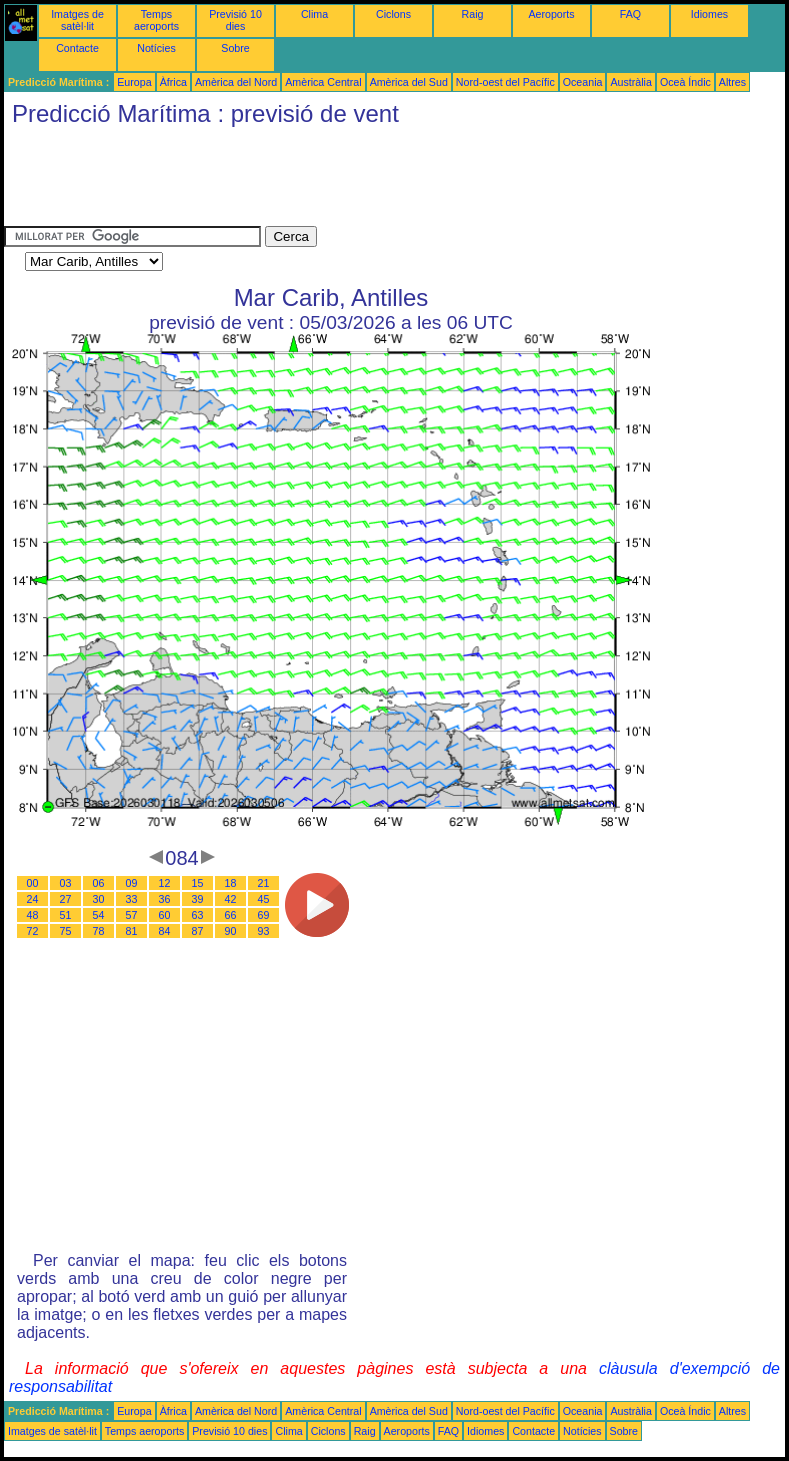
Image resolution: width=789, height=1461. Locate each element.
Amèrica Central (323, 82)
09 (132, 883)
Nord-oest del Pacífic (505, 82)
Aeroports (551, 14)
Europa (134, 82)
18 (231, 883)
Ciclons (393, 14)
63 (198, 915)
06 (99, 883)
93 (264, 931)
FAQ (630, 14)
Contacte (77, 48)
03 (66, 883)
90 (231, 931)
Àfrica (173, 82)
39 (198, 899)
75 (66, 931)
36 (165, 899)
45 (264, 899)
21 (264, 883)
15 (198, 883)
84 (165, 931)
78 (99, 931)
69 (264, 915)
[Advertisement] (368, 181)
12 (165, 883)
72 (33, 931)
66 (231, 915)
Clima (314, 14)
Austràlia (630, 82)
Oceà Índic (685, 82)
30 (99, 899)
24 (33, 899)
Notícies (156, 48)
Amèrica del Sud (409, 82)
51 (66, 915)
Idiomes (709, 14)
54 (99, 915)
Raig (473, 14)
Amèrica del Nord (236, 82)
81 (132, 931)
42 (231, 899)
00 (33, 883)
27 (66, 899)
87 (198, 931)
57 (132, 915)
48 (33, 915)
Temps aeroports (156, 20)
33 (132, 899)
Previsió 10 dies (235, 20)
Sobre (235, 48)
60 (165, 915)
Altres (732, 82)
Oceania (583, 82)
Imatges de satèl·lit (77, 20)
